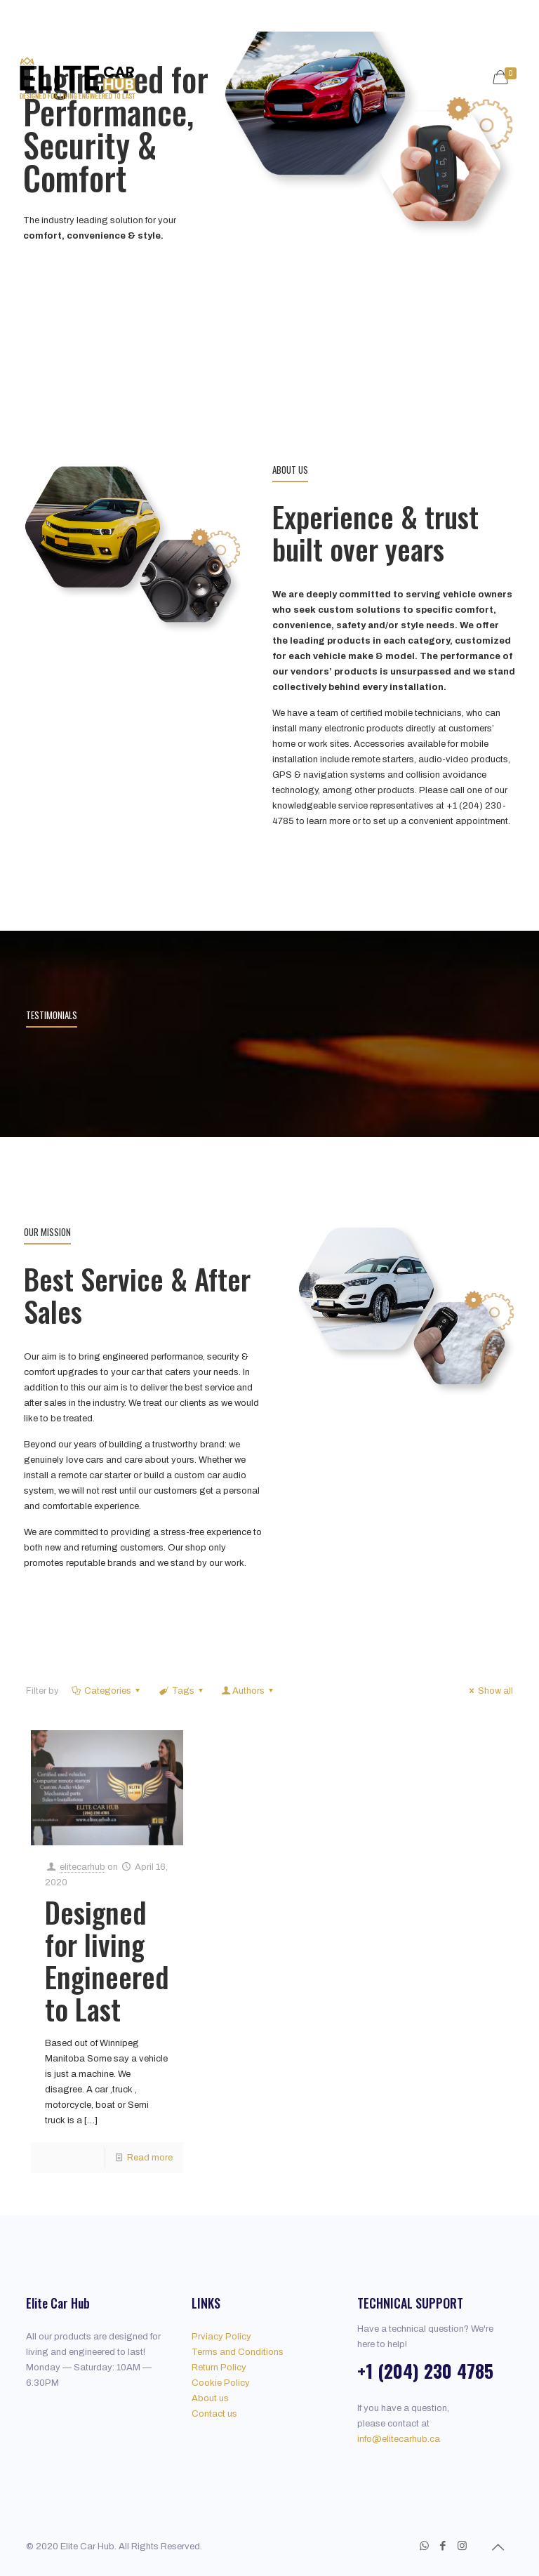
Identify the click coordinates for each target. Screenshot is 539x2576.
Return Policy (219, 2367)
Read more (150, 2158)
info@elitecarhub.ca (398, 2439)
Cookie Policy (221, 2383)
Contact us (214, 2414)
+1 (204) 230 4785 (425, 2370)
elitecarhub (82, 1867)
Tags (181, 1691)
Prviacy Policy (221, 2337)
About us (210, 2398)
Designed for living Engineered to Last (107, 1960)
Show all (489, 1691)
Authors (248, 1691)
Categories (106, 1691)
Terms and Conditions (238, 2352)
